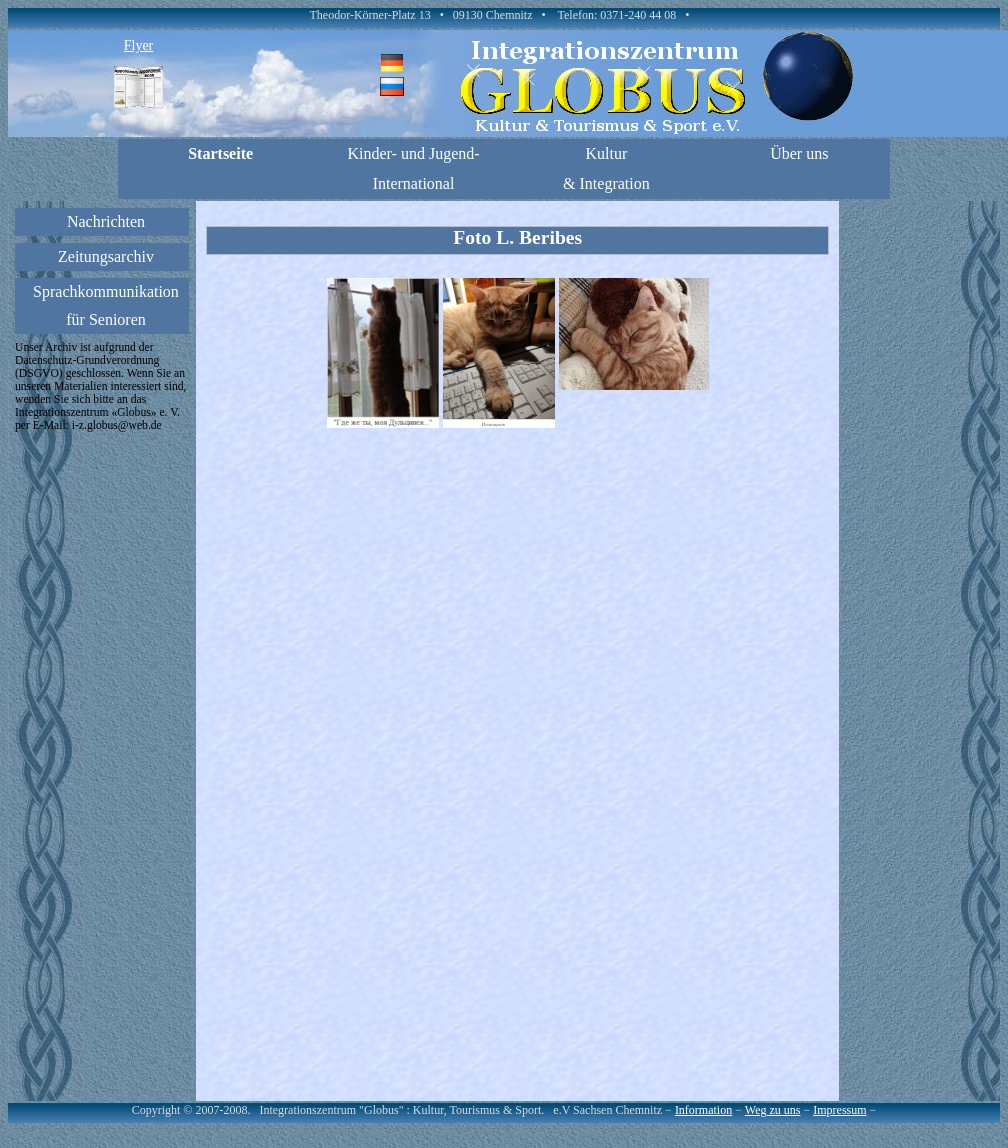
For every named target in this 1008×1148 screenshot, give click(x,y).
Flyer (139, 45)
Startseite (220, 153)
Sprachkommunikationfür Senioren (106, 305)
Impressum (839, 1110)
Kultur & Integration (606, 168)
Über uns (799, 153)
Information (703, 1110)
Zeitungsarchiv (106, 256)
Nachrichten (106, 221)
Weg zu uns (773, 1110)
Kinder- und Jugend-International (413, 168)
